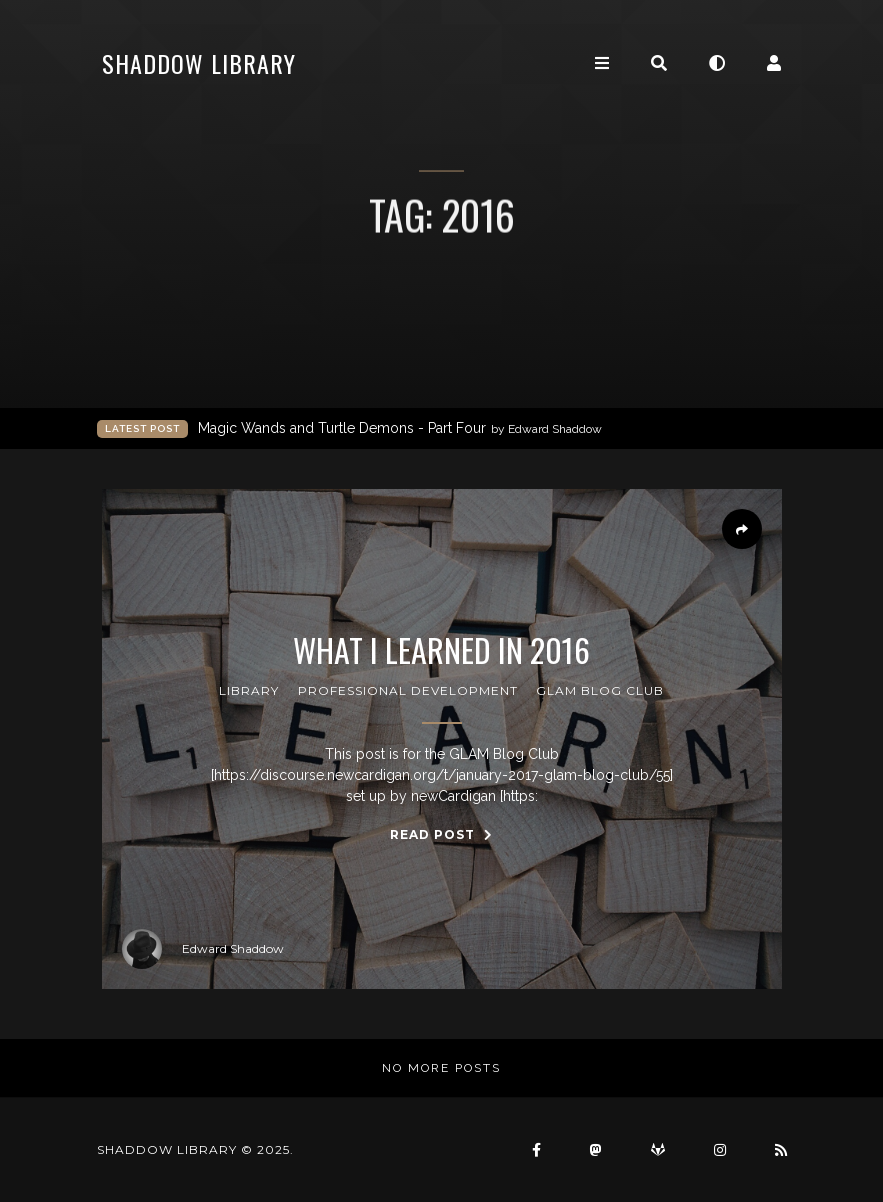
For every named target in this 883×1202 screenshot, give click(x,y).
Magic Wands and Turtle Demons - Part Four (400, 428)
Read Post (441, 834)
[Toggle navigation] (602, 63)
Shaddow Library (199, 63)
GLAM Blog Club (600, 690)
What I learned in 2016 (441, 650)
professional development (408, 690)
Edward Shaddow (203, 949)
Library (249, 690)
